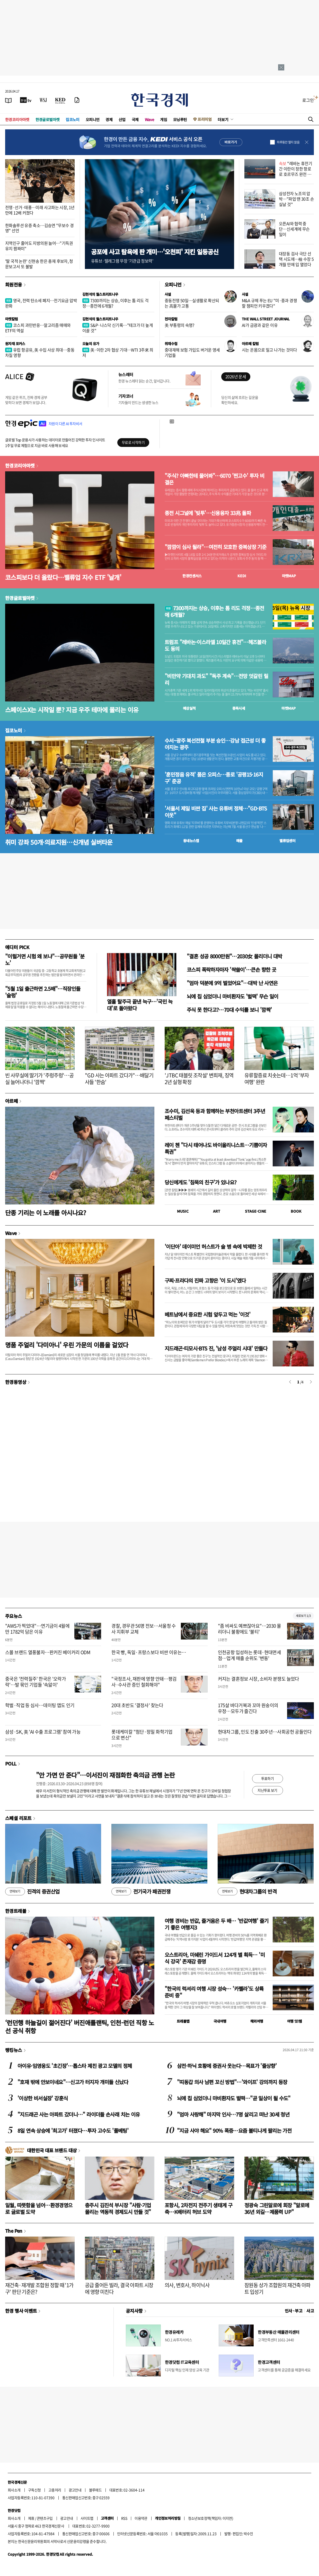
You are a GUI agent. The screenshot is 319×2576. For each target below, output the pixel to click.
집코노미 (72, 119)
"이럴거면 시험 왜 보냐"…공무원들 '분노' (44, 959)
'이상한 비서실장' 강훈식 (42, 2098)
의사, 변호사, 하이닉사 (187, 2285)
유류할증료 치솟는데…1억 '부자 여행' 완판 (276, 1078)
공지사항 (134, 2310)
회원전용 (13, 284)
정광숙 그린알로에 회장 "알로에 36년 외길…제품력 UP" (276, 2208)
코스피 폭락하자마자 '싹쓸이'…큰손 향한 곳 (231, 969)
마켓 (289, 575)
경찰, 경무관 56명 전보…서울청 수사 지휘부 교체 (143, 1628)
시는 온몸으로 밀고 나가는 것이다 (269, 350)
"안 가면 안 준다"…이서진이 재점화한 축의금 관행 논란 (105, 1774)
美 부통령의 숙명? (179, 325)
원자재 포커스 (15, 343)
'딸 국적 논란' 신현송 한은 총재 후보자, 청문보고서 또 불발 (39, 263)
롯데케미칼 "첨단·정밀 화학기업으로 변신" (141, 1734)
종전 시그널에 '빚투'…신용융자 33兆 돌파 (208, 513)
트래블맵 (183, 2021)
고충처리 (54, 2489)
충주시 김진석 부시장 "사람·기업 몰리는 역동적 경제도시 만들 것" (118, 2208)
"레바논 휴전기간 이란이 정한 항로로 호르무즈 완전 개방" (295, 171)
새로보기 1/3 (303, 1616)
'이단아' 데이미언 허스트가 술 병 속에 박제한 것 (213, 1246)
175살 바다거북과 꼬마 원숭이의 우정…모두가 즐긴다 (248, 1708)
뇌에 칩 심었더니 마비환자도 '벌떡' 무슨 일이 (232, 996)
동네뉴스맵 (191, 840)
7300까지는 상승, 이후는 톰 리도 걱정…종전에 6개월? (115, 303)
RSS (124, 2518)
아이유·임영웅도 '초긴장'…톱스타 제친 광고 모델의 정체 (74, 2065)
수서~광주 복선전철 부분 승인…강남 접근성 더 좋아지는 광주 (215, 744)
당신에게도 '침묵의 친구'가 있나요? (201, 1182)
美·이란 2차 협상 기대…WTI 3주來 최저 (117, 352)
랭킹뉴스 (13, 2050)
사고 (310, 2311)
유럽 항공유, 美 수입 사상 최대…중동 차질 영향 (39, 352)
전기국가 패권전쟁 (140, 1891)
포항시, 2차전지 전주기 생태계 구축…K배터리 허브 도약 (198, 2208)
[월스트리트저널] (43, 100)
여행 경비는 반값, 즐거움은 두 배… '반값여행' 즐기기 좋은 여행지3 (216, 1924)
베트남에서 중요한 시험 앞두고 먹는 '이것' (207, 1314)
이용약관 (141, 2518)
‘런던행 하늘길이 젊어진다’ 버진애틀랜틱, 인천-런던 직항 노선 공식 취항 (79, 2026)
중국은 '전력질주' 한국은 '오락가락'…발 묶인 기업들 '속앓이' (35, 1681)
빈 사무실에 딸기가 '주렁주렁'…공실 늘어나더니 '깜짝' (39, 1078)
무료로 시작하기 (133, 442)
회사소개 (14, 2489)
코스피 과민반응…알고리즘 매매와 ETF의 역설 (37, 328)
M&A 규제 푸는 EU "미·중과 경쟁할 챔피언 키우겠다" (269, 303)
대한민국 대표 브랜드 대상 (52, 2150)
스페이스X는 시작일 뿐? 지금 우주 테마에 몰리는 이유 (71, 710)
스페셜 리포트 (18, 1818)
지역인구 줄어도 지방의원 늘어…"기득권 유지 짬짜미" (39, 245)
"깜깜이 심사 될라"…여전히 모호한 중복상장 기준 (215, 547)
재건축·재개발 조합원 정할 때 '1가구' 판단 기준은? (39, 2288)
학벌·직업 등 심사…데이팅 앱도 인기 (40, 1705)
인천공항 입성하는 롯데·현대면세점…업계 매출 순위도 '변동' (249, 1655)
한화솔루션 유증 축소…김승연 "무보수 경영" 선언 (39, 228)
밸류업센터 (287, 840)
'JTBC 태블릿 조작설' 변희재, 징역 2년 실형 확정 (199, 1078)
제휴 (31, 2518)
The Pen (13, 2230)
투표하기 (267, 1778)
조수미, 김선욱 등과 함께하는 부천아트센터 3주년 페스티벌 (215, 1114)
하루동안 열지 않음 (288, 142)
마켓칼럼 (11, 318)
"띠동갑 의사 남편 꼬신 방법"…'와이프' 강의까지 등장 (232, 2082)
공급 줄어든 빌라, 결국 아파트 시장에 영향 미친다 (119, 2288)
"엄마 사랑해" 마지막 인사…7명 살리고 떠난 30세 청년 (233, 2114)
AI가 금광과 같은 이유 (260, 325)
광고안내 (75, 2489)
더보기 (223, 119)
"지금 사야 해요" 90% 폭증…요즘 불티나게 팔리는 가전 (234, 2130)
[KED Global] (60, 100)
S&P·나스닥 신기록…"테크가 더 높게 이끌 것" (117, 328)
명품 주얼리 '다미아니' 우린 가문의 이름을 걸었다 (66, 1345)
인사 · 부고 (294, 2311)
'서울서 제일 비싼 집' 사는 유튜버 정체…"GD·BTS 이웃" (216, 811)
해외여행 (256, 2021)
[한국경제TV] (25, 100)
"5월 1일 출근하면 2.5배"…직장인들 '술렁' (42, 992)
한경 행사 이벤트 (21, 2310)
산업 (122, 119)
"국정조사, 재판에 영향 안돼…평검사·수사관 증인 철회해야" (143, 1681)
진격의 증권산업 (32, 1891)
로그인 (308, 100)
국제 (135, 119)
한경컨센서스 (191, 575)
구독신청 (34, 2489)
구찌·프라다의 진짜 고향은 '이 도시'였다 (205, 1280)
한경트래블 (15, 1910)
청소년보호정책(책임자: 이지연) (210, 2518)
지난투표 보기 (267, 1790)
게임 (163, 119)
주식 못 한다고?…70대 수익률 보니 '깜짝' (229, 1009)
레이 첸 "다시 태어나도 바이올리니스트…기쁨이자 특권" (216, 1148)
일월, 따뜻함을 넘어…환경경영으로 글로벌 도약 (38, 2208)
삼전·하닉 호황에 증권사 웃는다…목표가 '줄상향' (227, 2065)
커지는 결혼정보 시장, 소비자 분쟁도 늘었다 (258, 1678)
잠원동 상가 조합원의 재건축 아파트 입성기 (277, 2288)
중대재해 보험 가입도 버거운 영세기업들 (192, 352)
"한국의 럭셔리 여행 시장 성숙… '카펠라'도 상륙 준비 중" (214, 1992)
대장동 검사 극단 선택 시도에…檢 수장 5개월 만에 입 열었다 (296, 258)
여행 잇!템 (294, 2021)
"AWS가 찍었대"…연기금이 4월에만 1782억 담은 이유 (37, 1628)
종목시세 (238, 708)
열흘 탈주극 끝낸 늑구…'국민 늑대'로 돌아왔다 (140, 1005)
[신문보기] (8, 100)
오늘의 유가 (90, 343)
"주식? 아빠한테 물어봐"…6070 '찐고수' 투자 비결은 (214, 479)
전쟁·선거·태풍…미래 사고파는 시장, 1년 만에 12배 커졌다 (40, 210)
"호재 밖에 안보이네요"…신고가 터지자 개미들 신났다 (72, 2082)
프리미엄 (204, 119)
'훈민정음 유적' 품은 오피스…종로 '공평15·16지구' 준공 (214, 778)
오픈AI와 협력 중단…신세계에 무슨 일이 (294, 228)
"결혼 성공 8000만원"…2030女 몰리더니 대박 (234, 956)
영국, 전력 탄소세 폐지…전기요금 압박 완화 (41, 303)
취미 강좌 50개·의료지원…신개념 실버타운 (59, 842)
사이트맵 (87, 2518)
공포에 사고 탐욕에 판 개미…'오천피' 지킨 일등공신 (154, 251)
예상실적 (189, 708)
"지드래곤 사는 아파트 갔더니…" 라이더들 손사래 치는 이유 (78, 2114)
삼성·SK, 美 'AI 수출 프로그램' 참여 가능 (43, 1731)
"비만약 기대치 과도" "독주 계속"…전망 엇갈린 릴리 (216, 679)
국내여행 (220, 2021)
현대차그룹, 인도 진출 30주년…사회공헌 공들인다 (265, 1731)
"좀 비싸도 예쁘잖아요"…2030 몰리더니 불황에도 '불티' (249, 1628)
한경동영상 (15, 1382)
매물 (239, 840)
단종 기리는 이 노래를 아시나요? (45, 1213)
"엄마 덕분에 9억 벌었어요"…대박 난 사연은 (232, 983)
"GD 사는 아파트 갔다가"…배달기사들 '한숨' (119, 1078)
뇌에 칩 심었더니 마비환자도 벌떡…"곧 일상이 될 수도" (233, 2098)
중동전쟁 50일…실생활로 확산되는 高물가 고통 (192, 303)
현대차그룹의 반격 (247, 1891)
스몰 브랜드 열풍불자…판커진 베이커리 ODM (47, 1652)
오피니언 (93, 119)
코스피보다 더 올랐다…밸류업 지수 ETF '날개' (63, 577)
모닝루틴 (180, 119)
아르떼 (11, 1100)
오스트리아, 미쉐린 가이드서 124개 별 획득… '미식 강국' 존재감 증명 (215, 1958)
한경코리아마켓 (17, 119)
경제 (108, 119)
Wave (149, 119)
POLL (10, 1763)
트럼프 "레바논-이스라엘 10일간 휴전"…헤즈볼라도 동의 (215, 645)
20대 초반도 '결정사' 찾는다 (137, 1705)
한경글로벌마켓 (48, 119)
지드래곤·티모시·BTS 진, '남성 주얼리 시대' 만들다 (216, 1348)
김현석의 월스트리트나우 (100, 294)
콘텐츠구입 (45, 2518)
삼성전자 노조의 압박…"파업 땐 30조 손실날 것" (296, 198)
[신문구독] (77, 100)
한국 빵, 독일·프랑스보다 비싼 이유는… (148, 1652)
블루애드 (95, 2489)
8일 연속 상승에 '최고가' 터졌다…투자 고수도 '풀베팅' (72, 2130)
